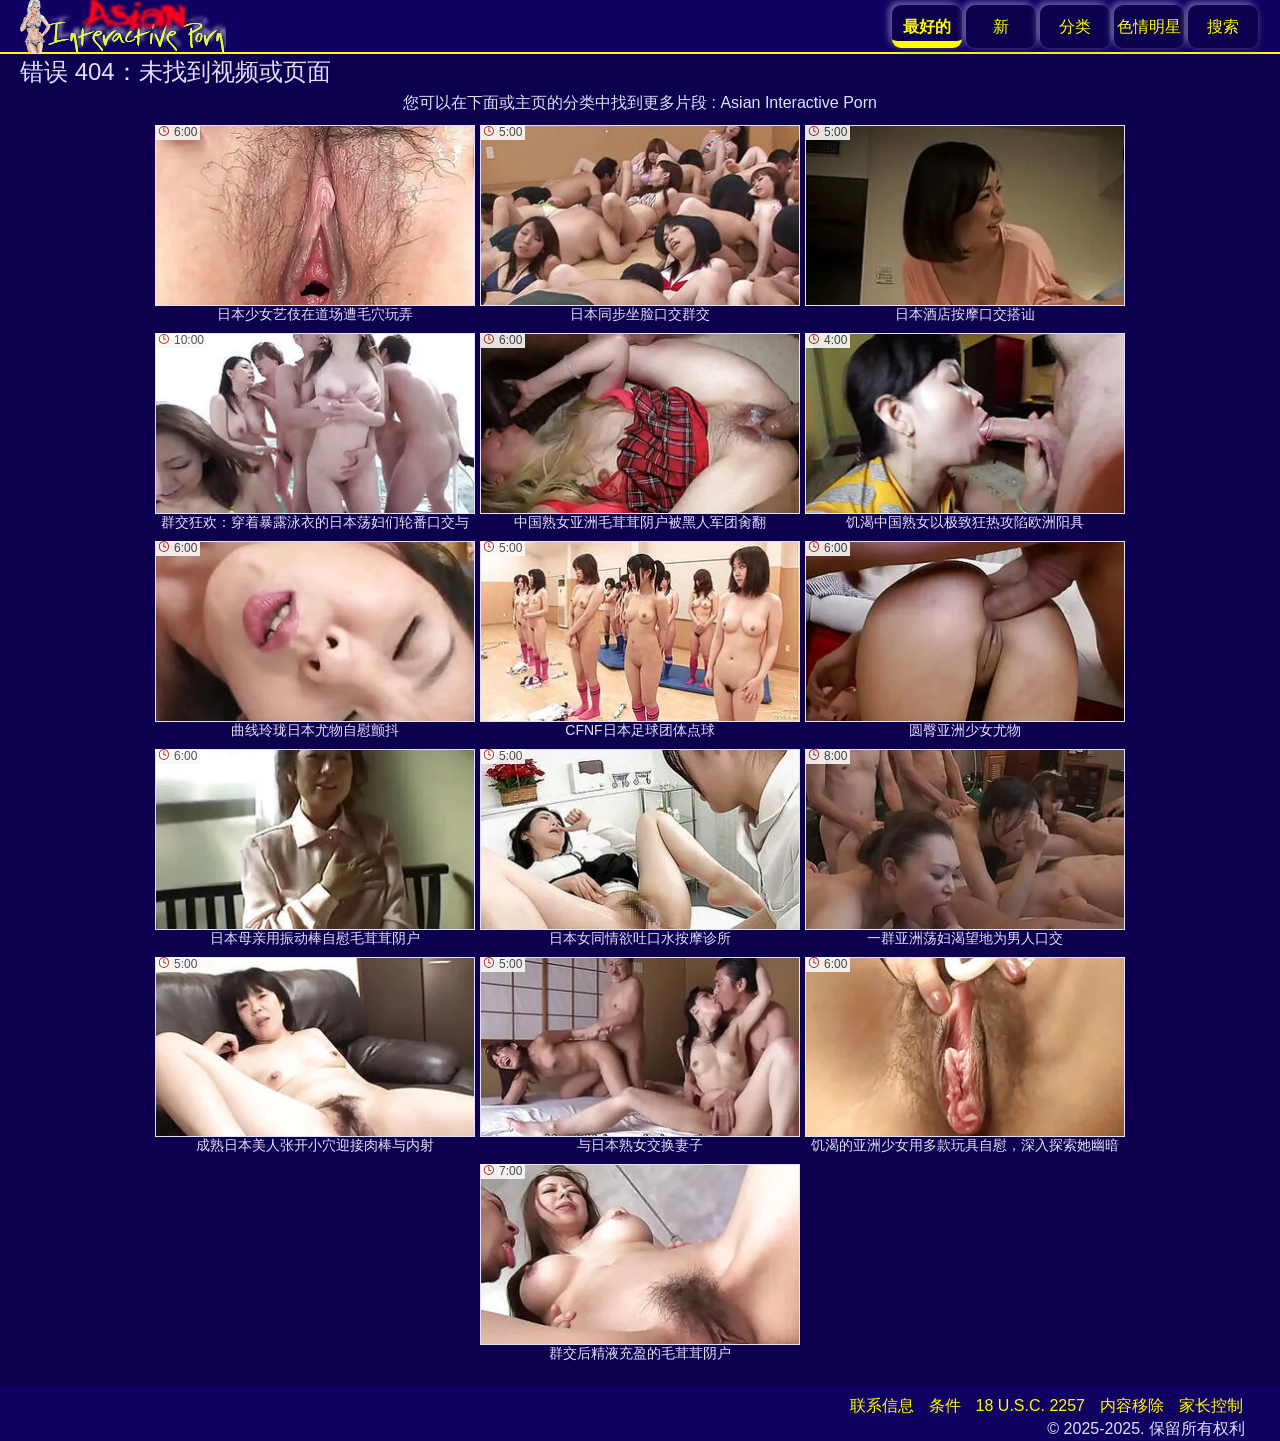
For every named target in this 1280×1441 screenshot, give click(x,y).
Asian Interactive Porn (798, 102)
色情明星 (1149, 26)
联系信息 (882, 1405)
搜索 (1223, 26)
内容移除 (1132, 1405)
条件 (945, 1405)
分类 (1075, 26)
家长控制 (1211, 1405)
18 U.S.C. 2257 (1030, 1405)
